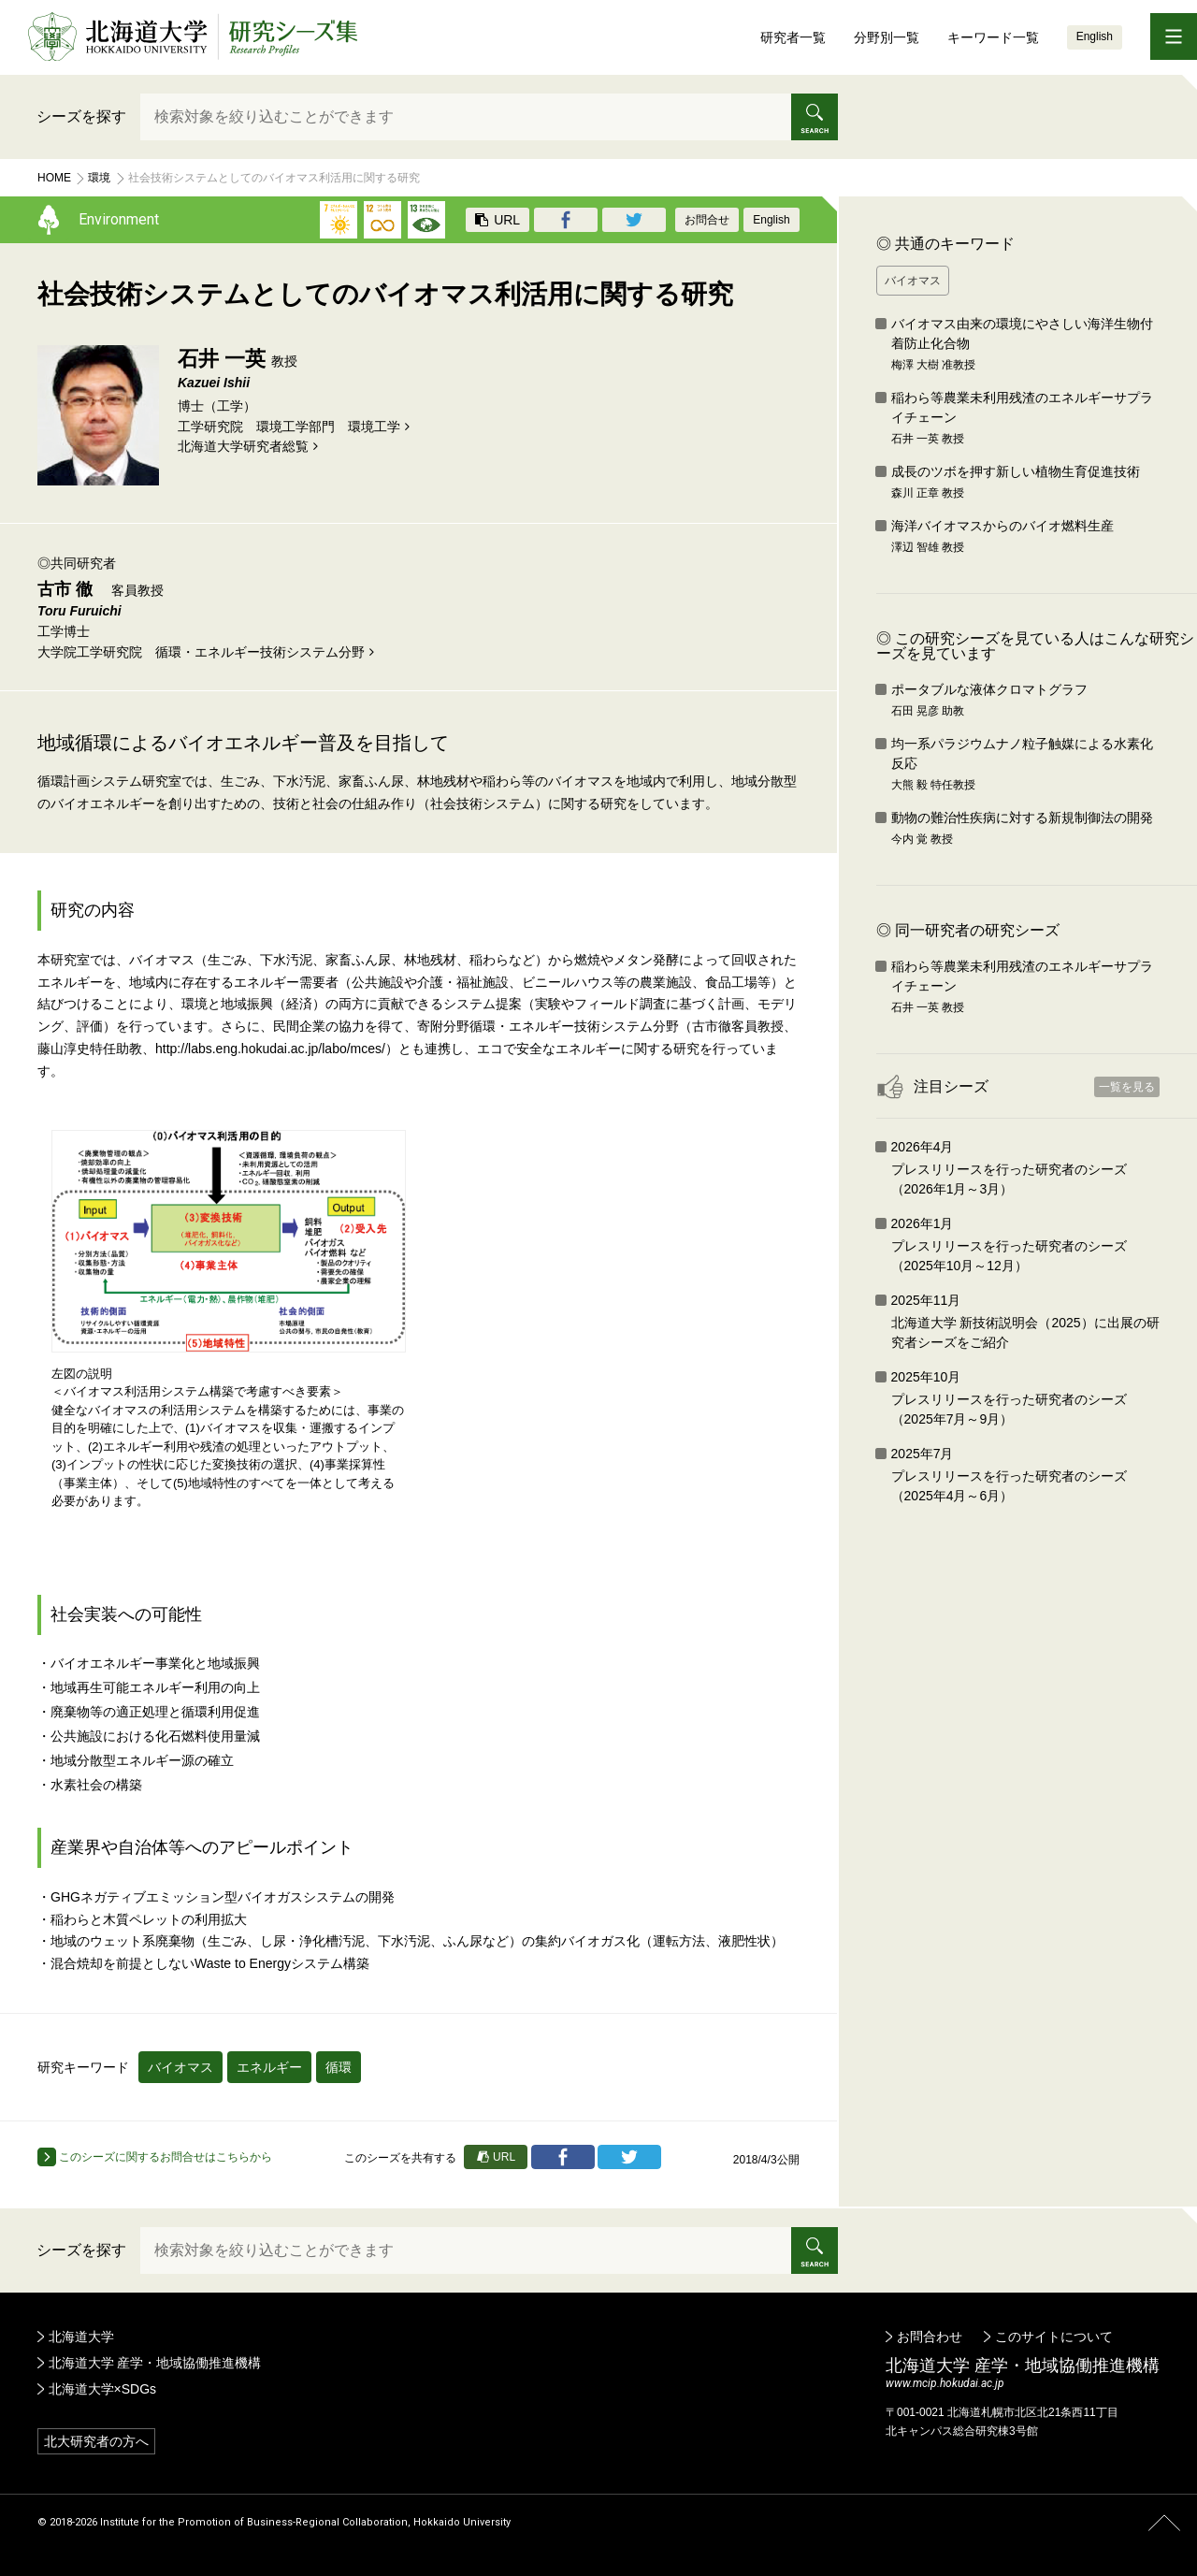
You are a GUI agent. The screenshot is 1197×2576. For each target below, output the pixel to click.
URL (497, 219)
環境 (99, 177)
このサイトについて (1054, 2336)
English (1094, 36)
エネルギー (269, 2067)
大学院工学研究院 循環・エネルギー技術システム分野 (201, 651)
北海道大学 (81, 2336)
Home (54, 177)
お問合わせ (929, 2336)
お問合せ (707, 219)
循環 (338, 2067)
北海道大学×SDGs (103, 2388)
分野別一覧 (886, 37)
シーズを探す (81, 116)
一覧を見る (1127, 1086)
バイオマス (180, 2067)
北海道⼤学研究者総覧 (243, 446)
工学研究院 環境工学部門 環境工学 (289, 426)
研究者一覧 (793, 37)
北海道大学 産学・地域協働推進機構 (155, 2362)
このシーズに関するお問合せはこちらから (154, 2157)
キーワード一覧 (993, 37)
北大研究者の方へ (96, 2441)
